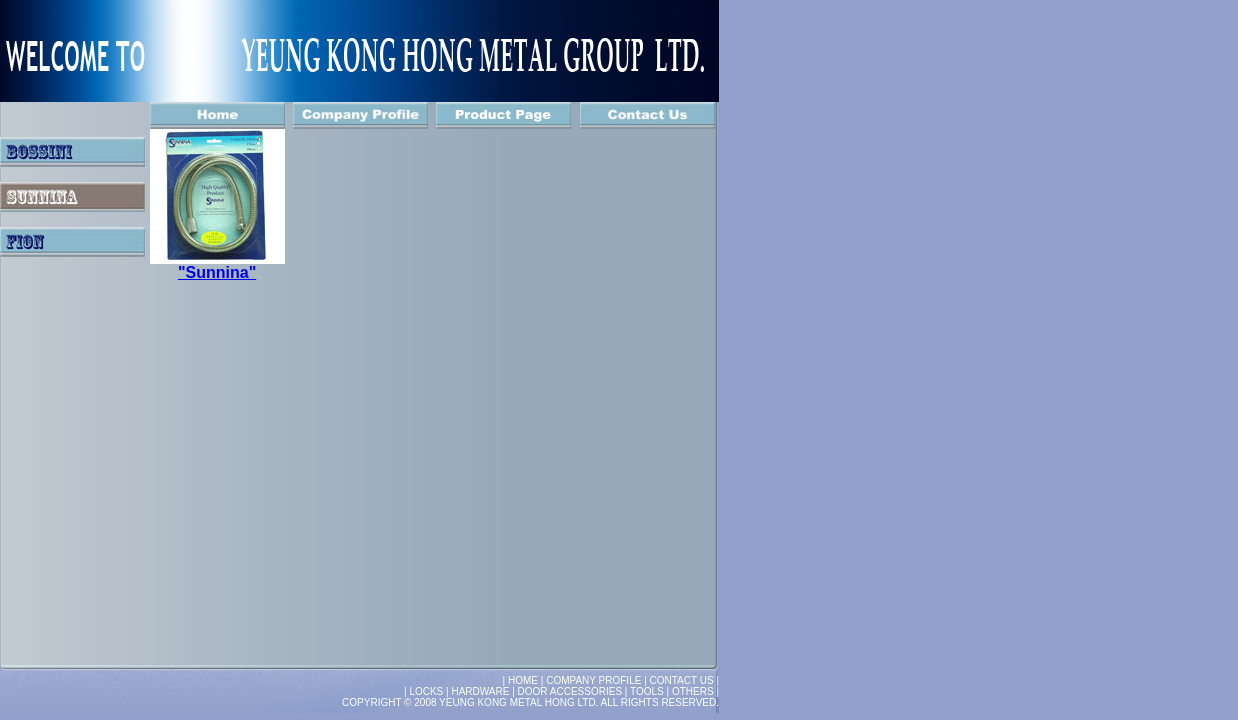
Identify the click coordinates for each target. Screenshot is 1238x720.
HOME (524, 680)
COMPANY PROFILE (595, 680)
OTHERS (693, 691)
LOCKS (426, 691)
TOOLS (647, 691)
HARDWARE (480, 691)
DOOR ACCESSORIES (570, 691)
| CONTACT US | (681, 680)
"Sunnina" (217, 272)
